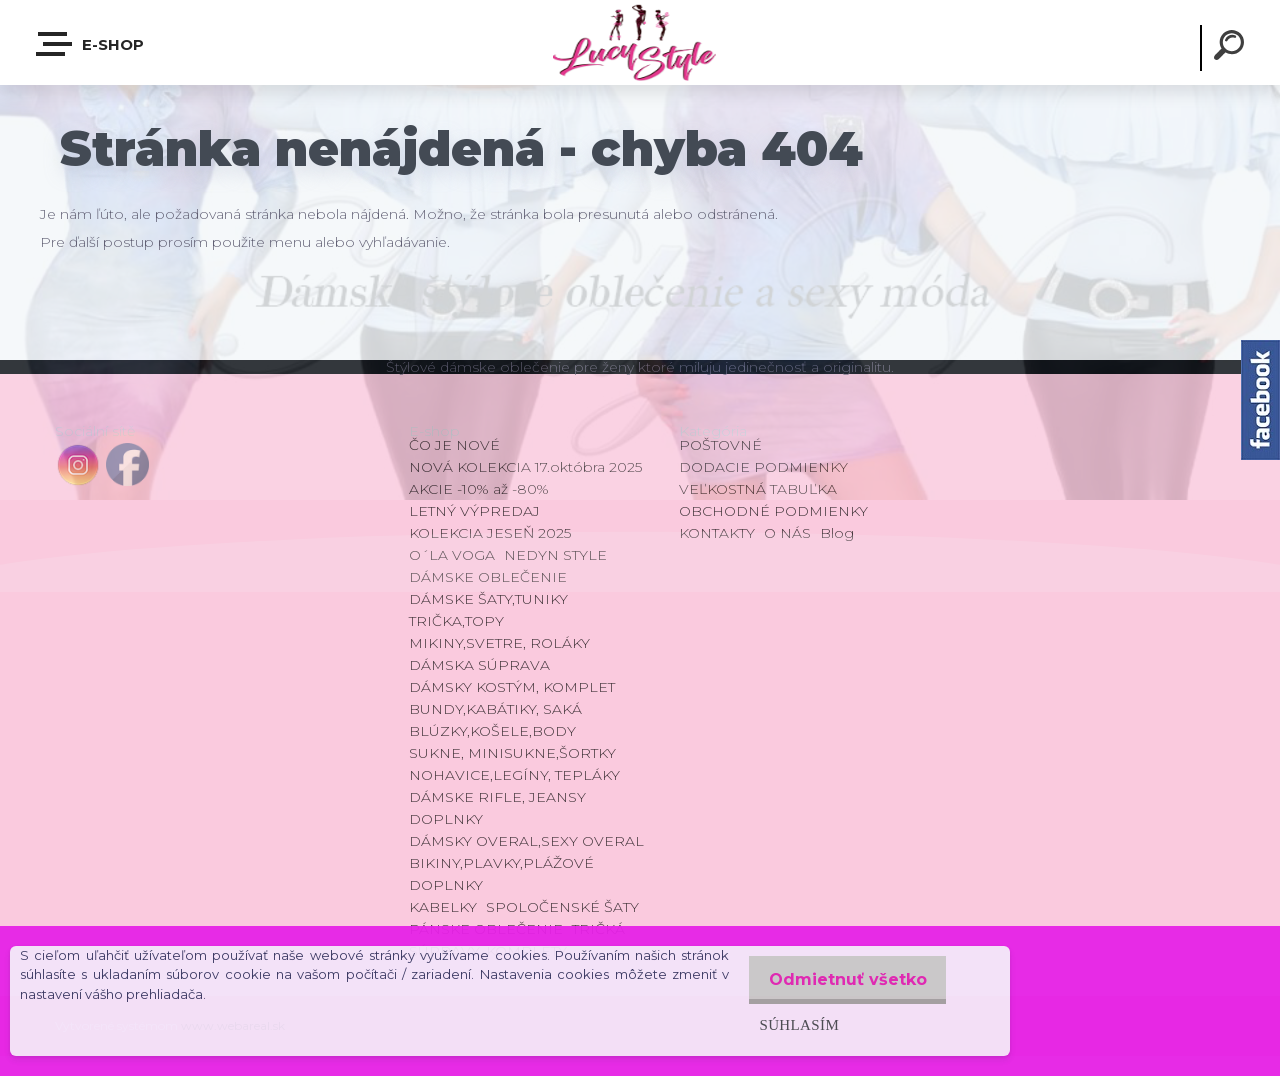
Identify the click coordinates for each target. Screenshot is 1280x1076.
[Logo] (639, 42)
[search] (1232, 48)
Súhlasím (788, 1024)
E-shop (91, 44)
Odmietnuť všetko (842, 979)
